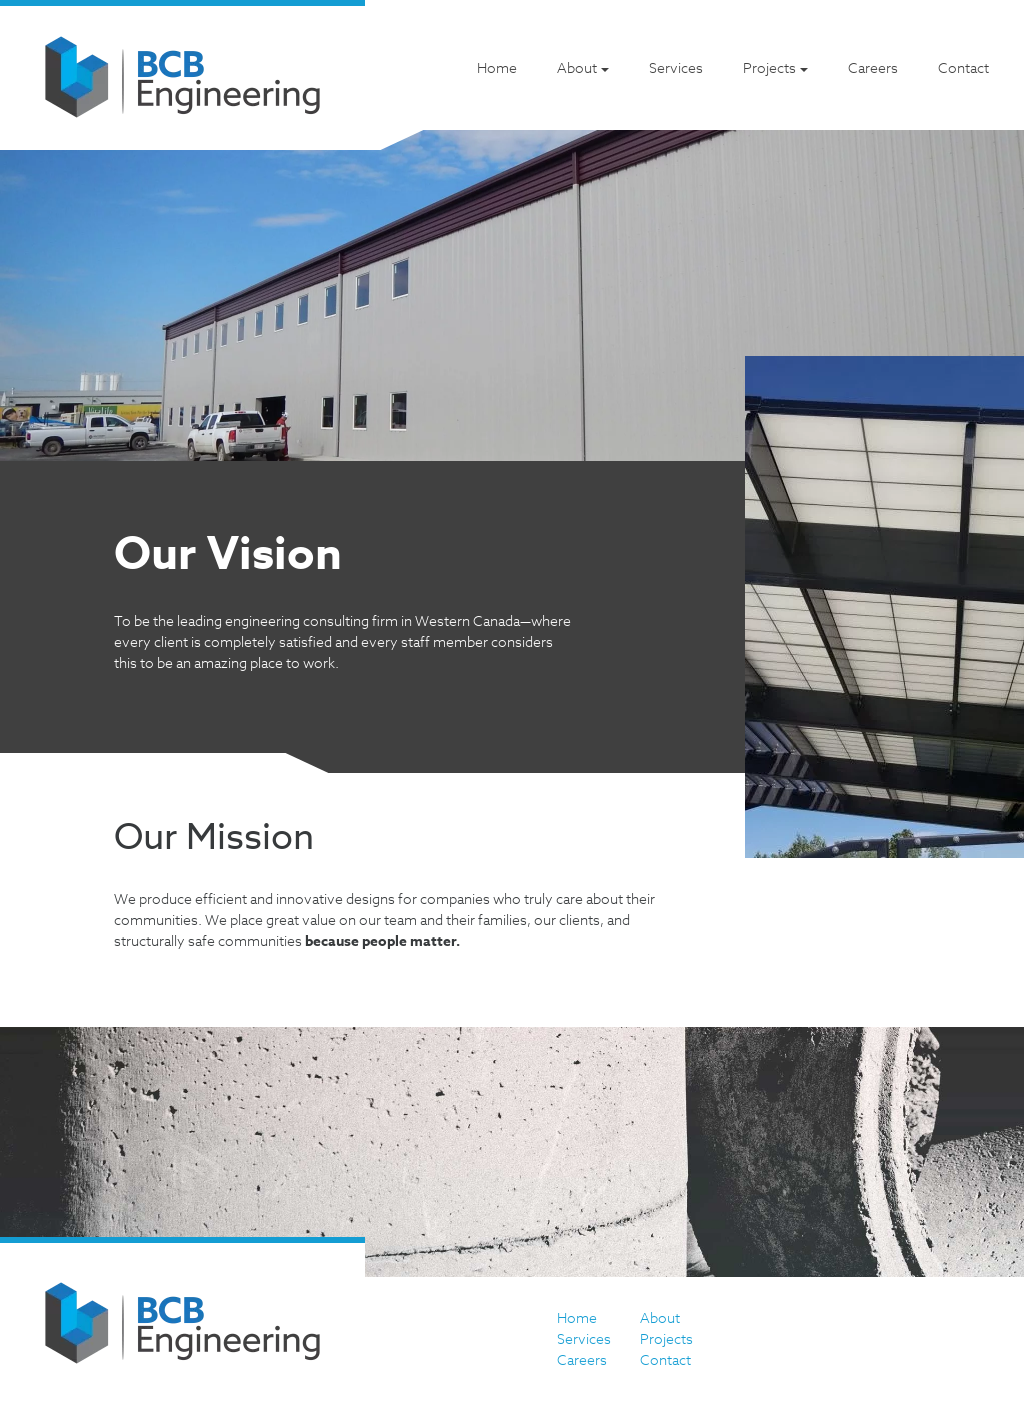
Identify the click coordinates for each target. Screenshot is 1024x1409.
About (660, 1317)
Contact (963, 67)
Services (676, 67)
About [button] (577, 67)
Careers (873, 67)
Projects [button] (769, 67)
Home (497, 67)
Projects (666, 1338)
